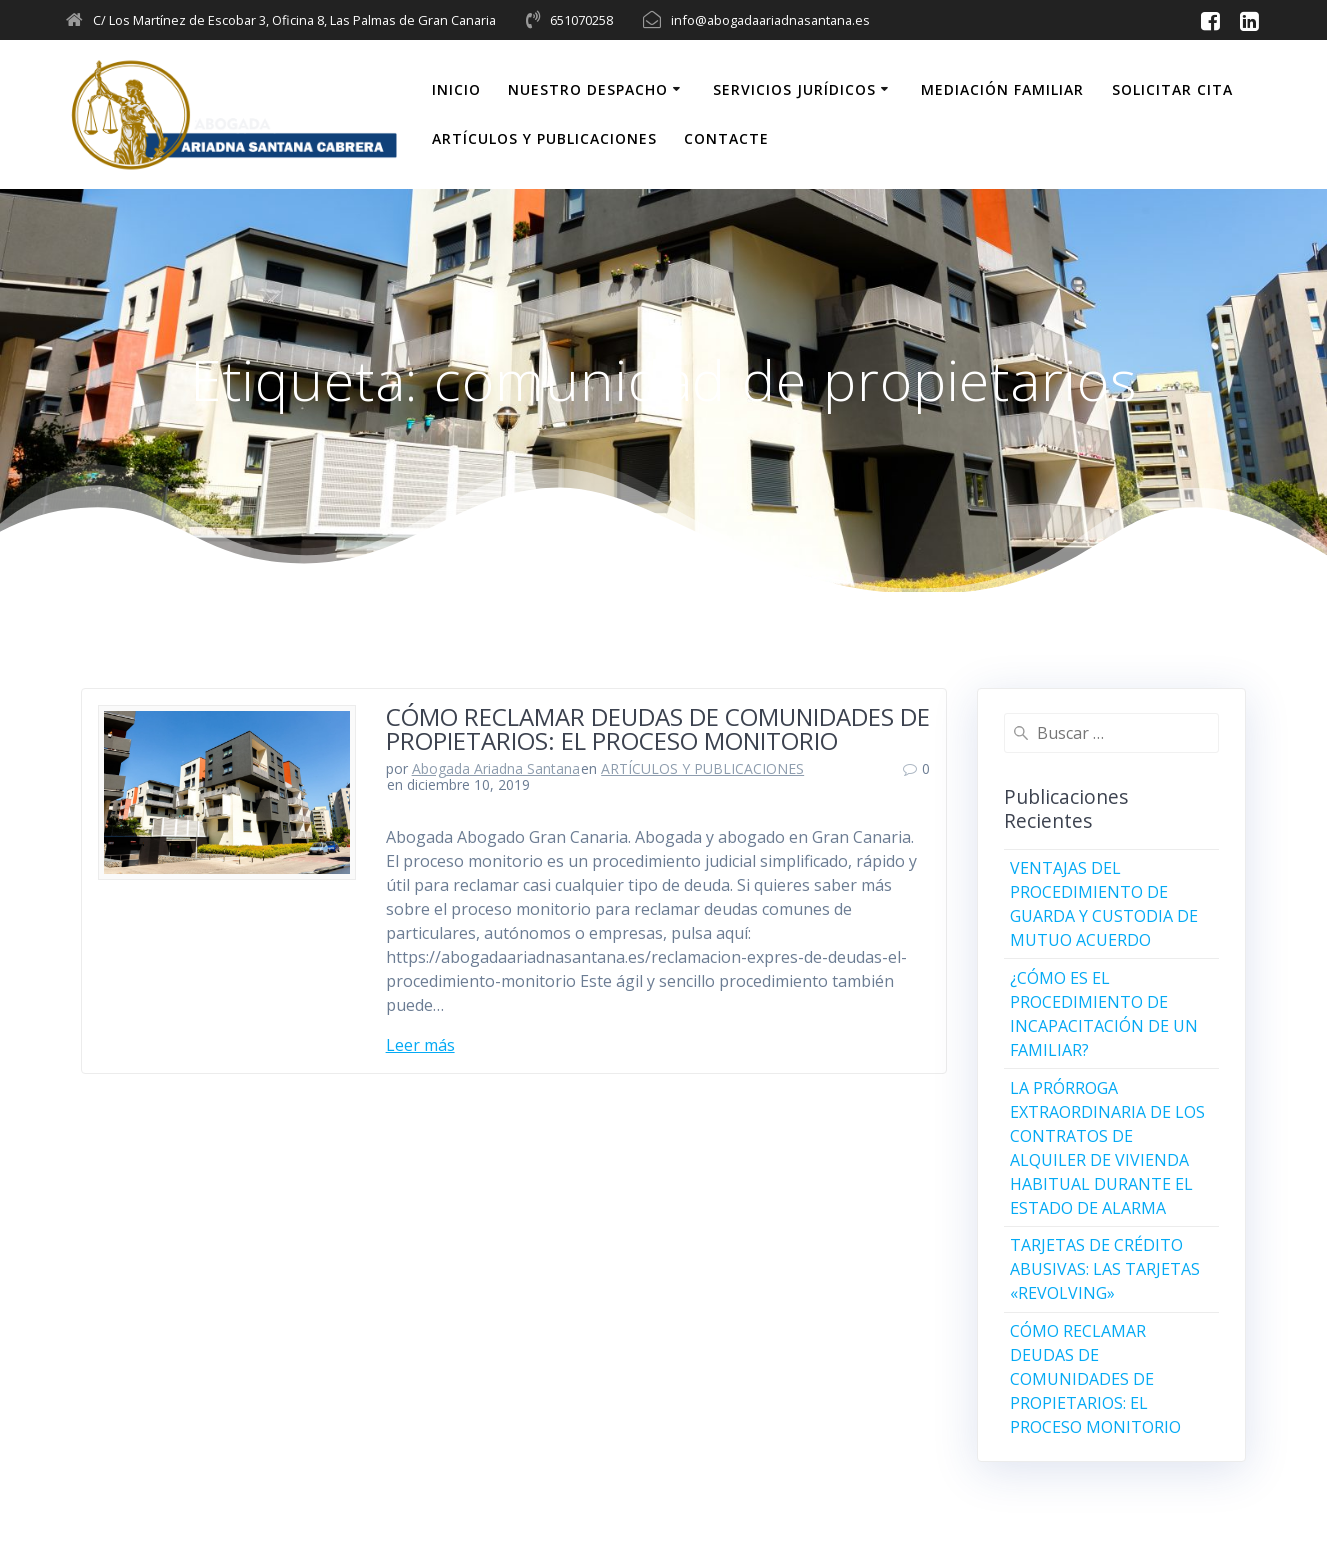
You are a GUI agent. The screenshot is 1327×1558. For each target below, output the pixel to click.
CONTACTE (726, 138)
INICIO (456, 89)
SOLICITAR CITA (1172, 89)
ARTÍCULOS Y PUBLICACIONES (544, 138)
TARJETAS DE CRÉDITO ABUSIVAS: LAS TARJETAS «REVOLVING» (1105, 1269)
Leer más (420, 1045)
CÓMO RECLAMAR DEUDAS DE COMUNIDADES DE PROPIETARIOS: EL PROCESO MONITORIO (658, 728)
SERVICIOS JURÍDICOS (794, 89)
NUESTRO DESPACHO (588, 89)
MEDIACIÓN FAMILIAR (1002, 89)
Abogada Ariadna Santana (496, 768)
